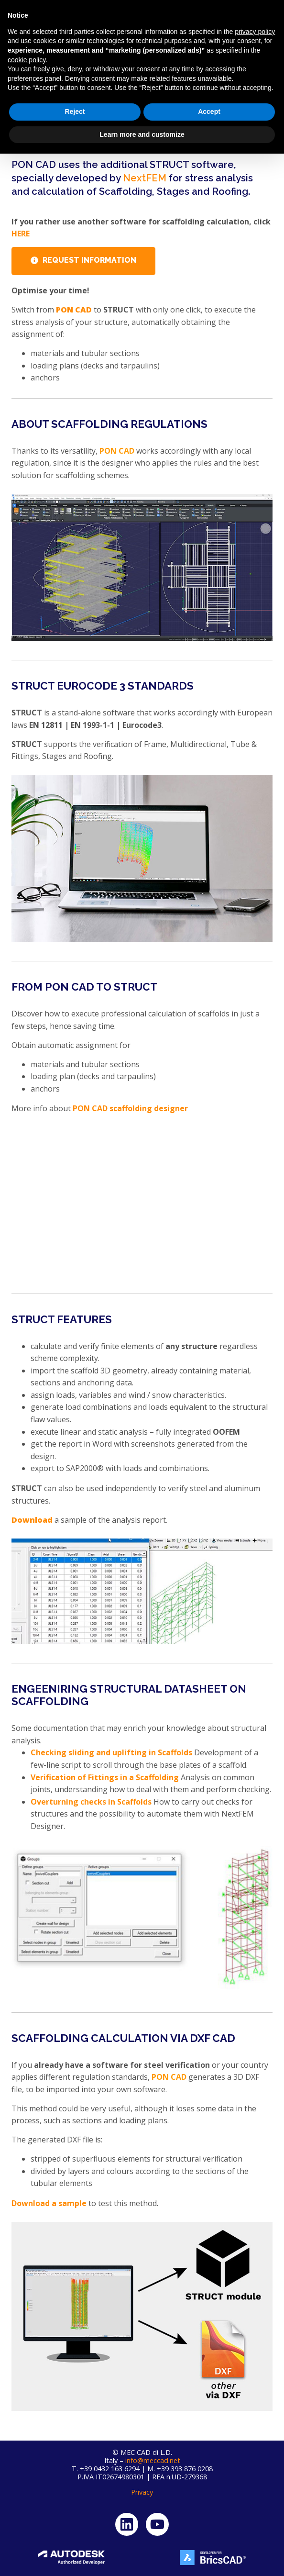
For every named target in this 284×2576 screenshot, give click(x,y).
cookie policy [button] (26, 2482)
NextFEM (144, 178)
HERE (20, 233)
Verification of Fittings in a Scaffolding (105, 1777)
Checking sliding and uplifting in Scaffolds (111, 1752)
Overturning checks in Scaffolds (91, 1801)
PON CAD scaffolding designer (129, 1108)
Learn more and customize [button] (141, 2556)
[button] (268, 33)
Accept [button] (209, 2534)
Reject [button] (75, 2534)
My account (218, 15)
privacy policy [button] (255, 2454)
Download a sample (49, 2203)
